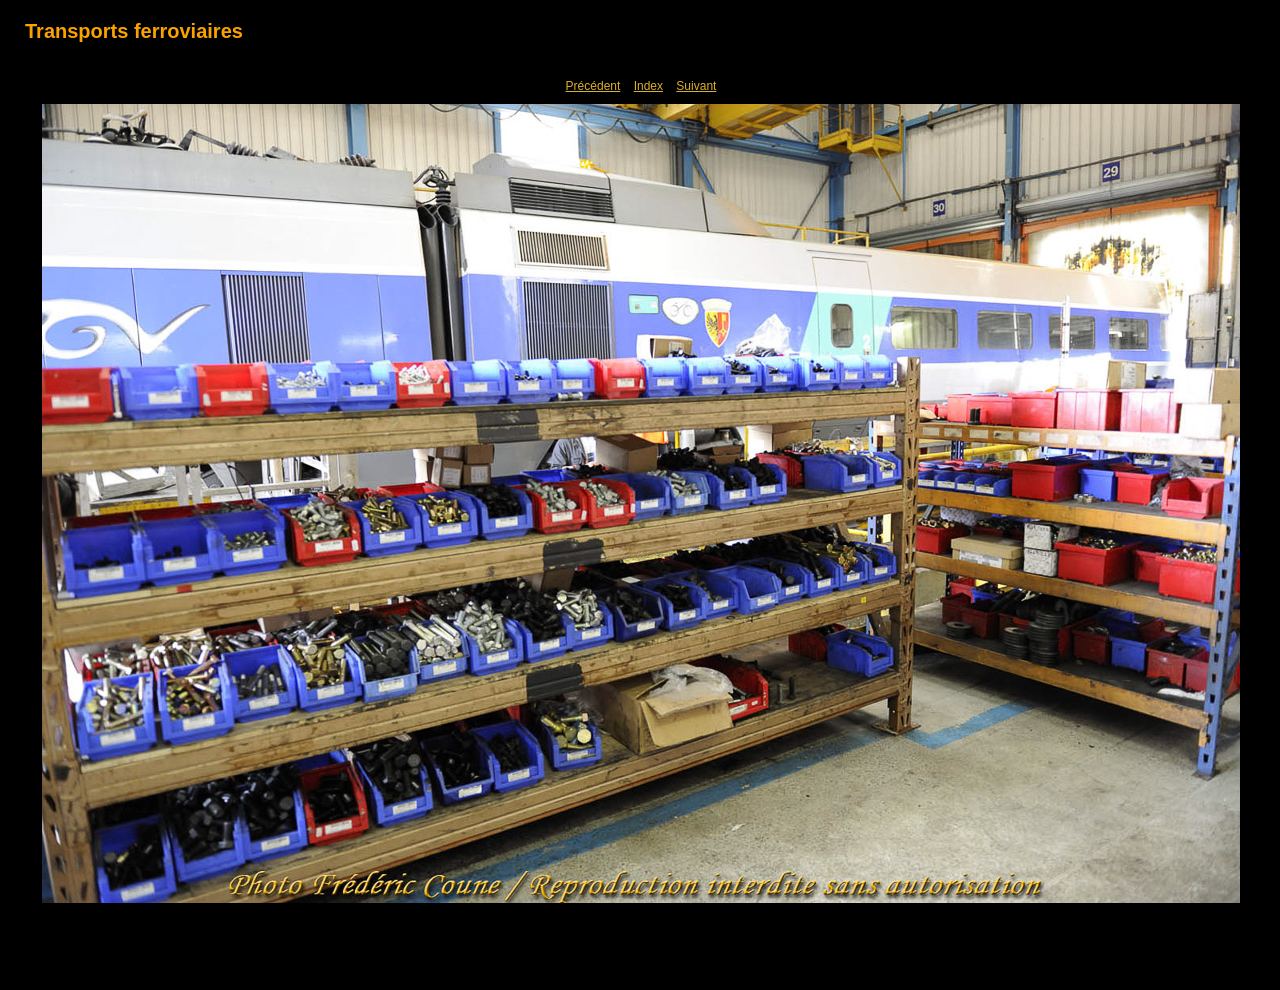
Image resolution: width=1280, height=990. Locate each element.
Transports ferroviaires (134, 31)
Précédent (593, 86)
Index (648, 86)
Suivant (696, 86)
